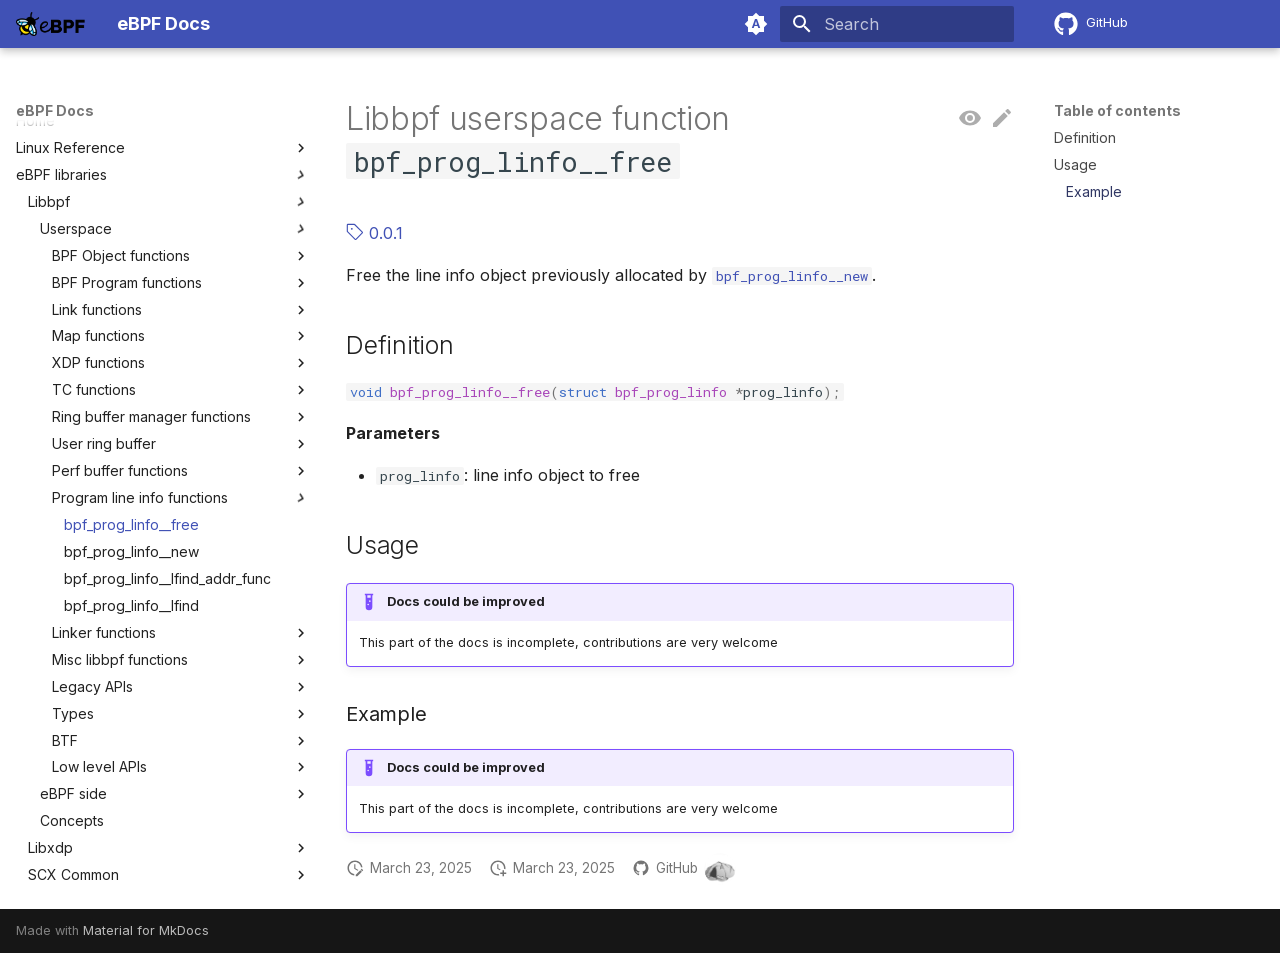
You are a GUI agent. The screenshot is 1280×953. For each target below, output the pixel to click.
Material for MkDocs (146, 930)
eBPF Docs (55, 110)
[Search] (897, 24)
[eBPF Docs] (50, 24)
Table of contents (1117, 110)
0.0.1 (374, 233)
